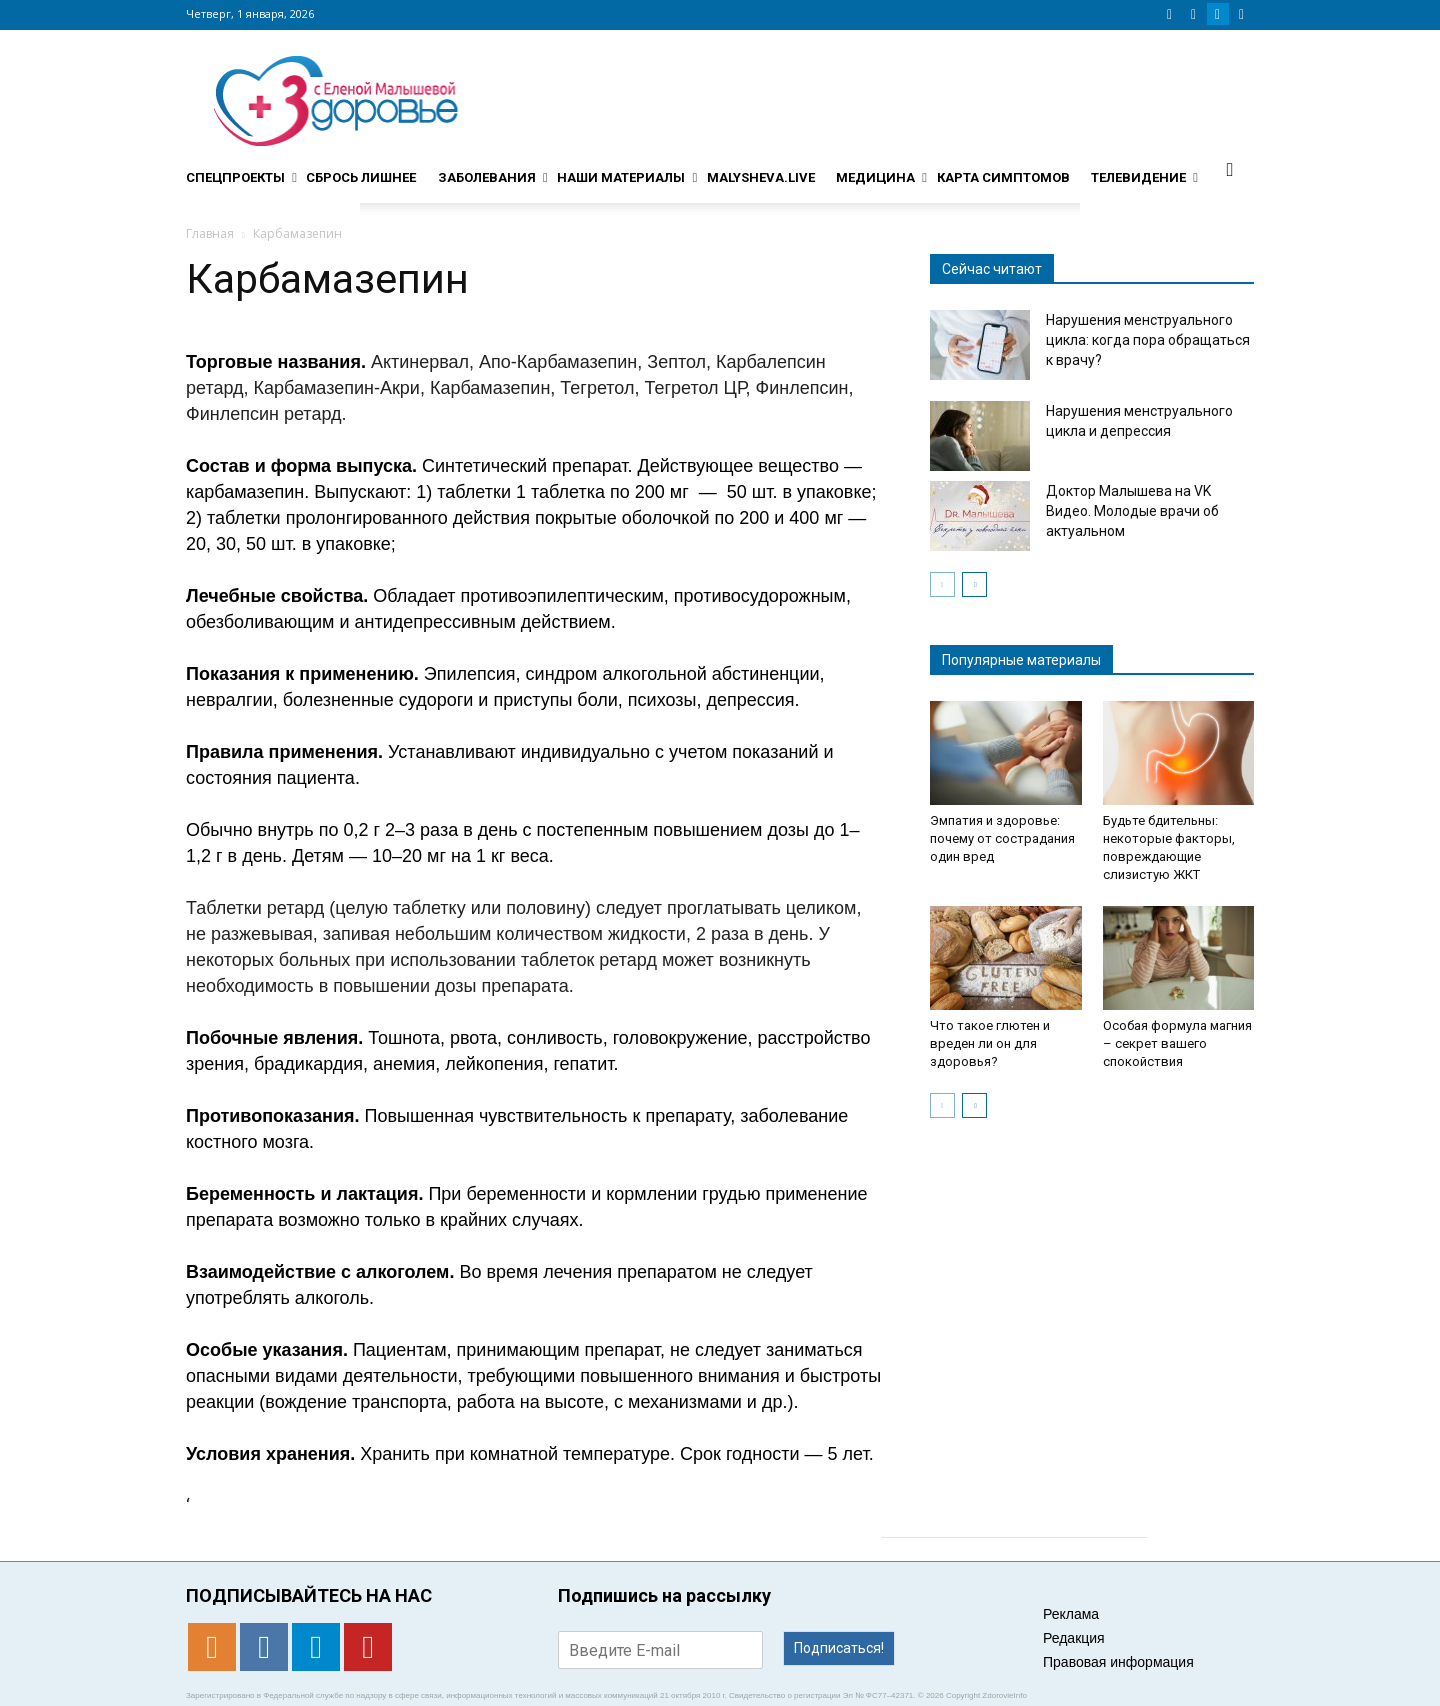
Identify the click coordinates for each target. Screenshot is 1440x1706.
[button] (1230, 169)
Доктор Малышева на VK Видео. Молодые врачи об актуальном (1132, 511)
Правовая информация (1118, 1662)
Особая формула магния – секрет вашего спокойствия (1177, 1043)
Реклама (1071, 1614)
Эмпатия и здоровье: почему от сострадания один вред (1002, 838)
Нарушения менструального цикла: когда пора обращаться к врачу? (1148, 340)
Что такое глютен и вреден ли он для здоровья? (990, 1043)
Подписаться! (839, 1648)
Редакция (1074, 1638)
